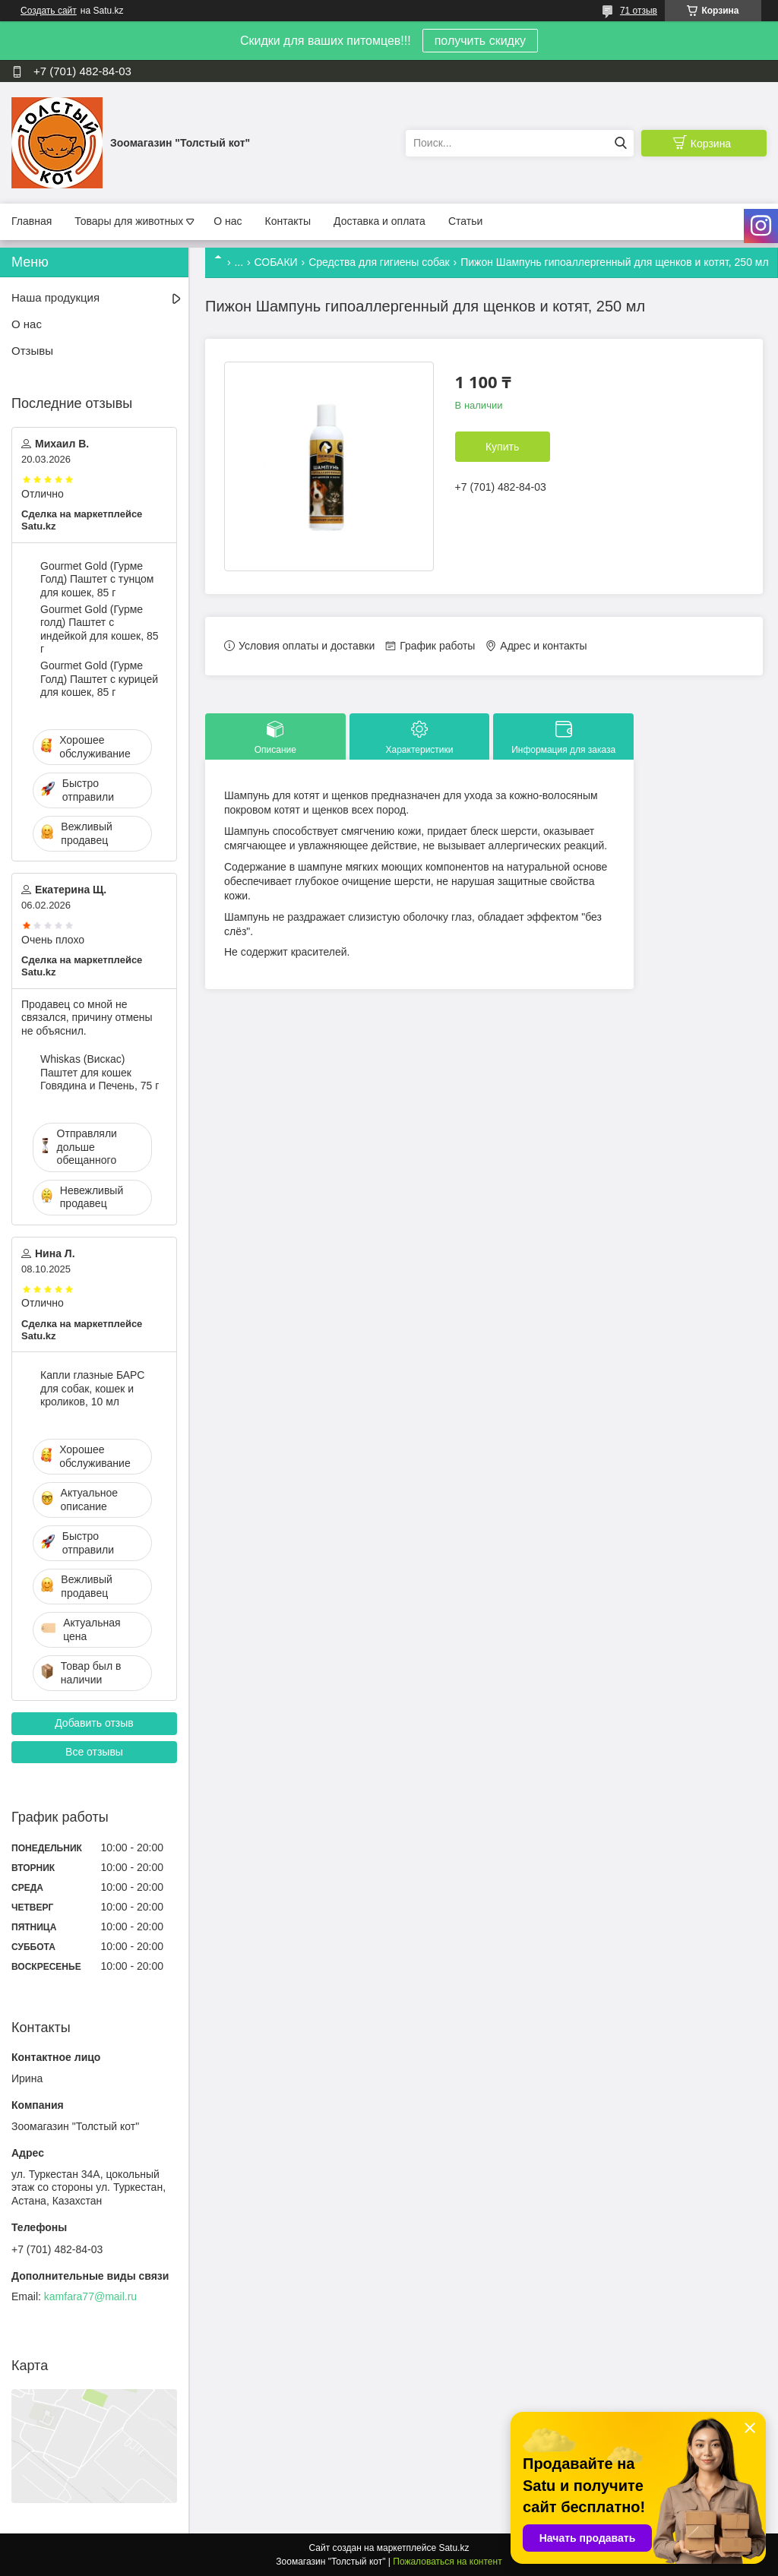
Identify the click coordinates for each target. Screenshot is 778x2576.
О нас (227, 221)
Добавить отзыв (94, 1723)
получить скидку (480, 40)
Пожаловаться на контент (447, 2561)
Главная (31, 221)
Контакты (288, 221)
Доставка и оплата (379, 221)
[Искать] (620, 143)
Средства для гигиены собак (379, 262)
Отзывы (32, 350)
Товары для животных (128, 221)
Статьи (465, 221)
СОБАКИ (276, 262)
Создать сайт (49, 10)
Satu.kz (453, 2548)
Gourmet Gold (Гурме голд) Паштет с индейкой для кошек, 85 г (99, 629)
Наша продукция (55, 297)
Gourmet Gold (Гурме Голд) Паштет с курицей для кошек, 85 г (99, 678)
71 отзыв (638, 10)
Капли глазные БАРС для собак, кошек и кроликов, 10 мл (92, 1388)
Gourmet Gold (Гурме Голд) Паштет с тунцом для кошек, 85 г (96, 579)
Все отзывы (94, 1752)
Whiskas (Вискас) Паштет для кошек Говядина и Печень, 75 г (99, 1072)
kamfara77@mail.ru (90, 2296)
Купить (502, 447)
